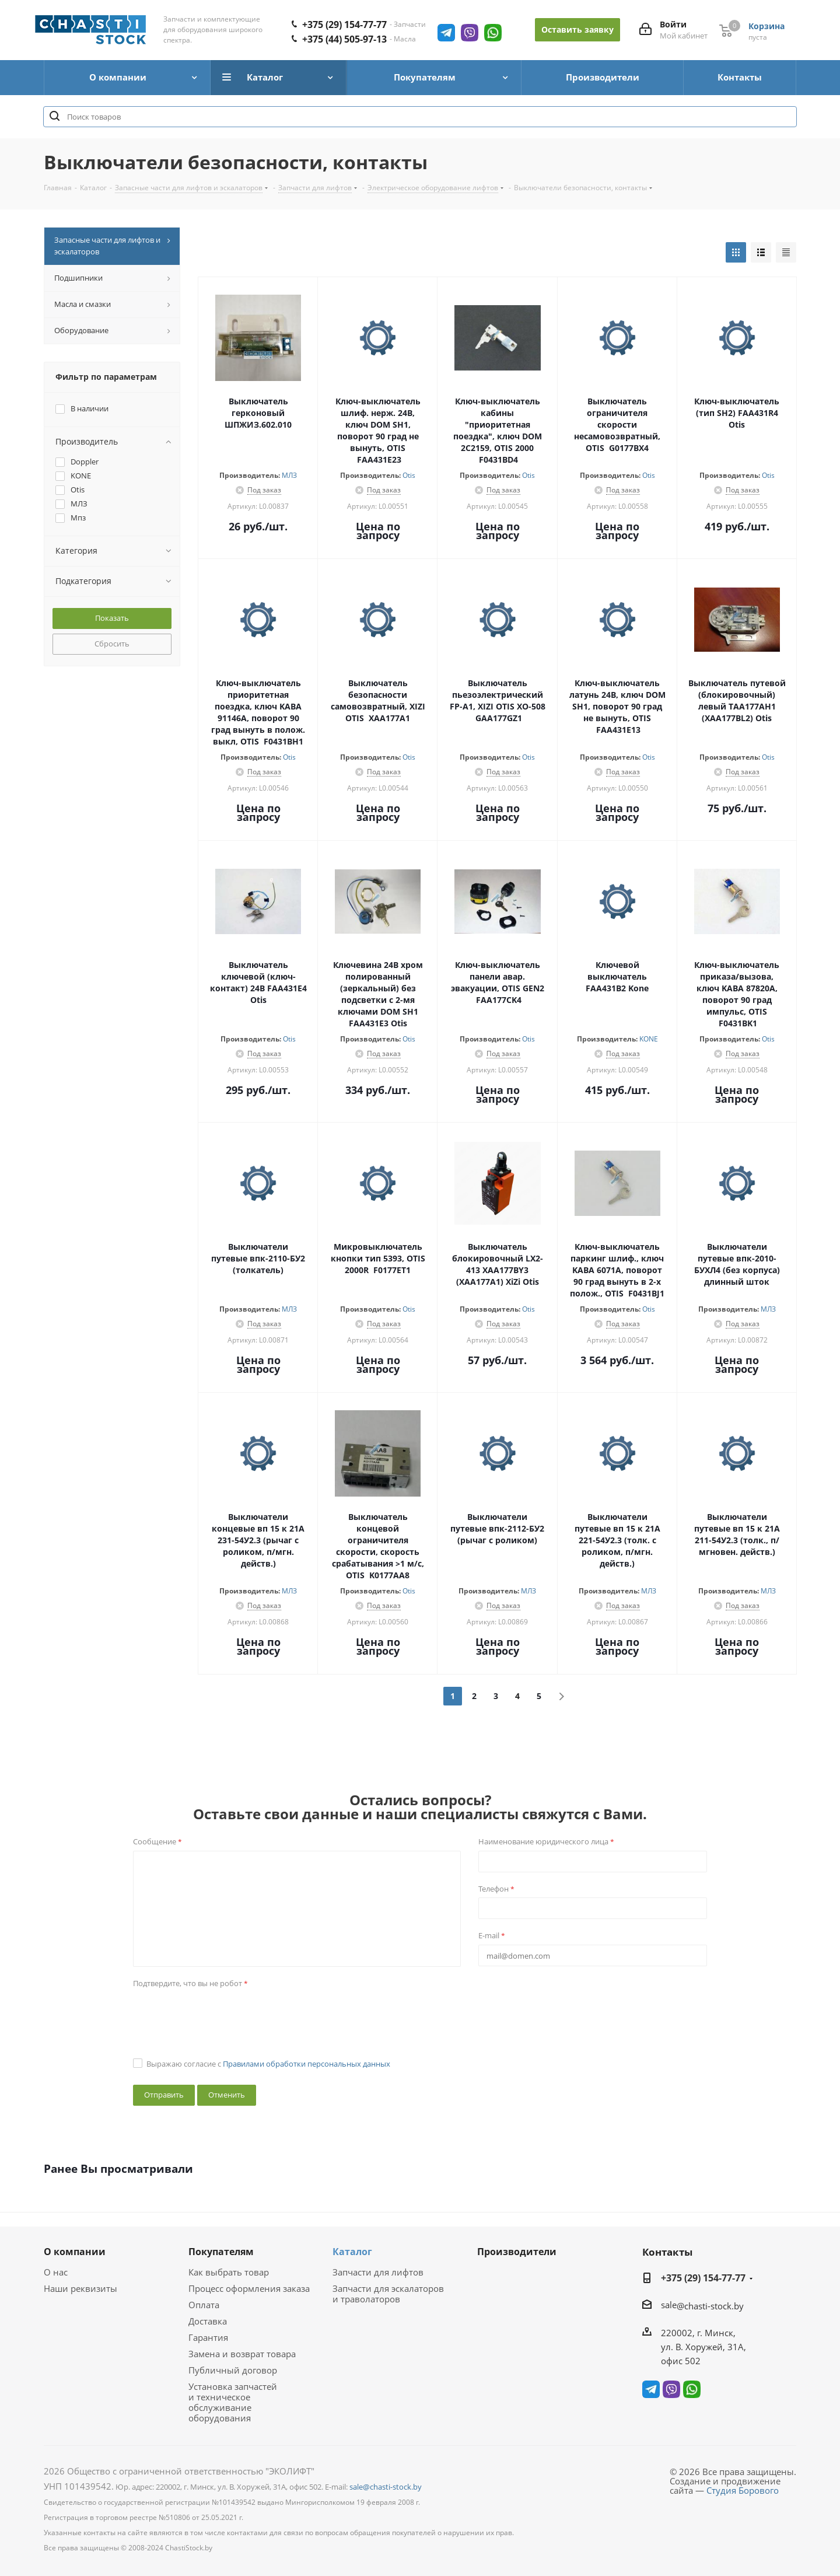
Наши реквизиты (80, 2288)
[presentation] (221, 2014)
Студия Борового (742, 2490)
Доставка (207, 2321)
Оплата (203, 2305)
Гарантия (208, 2337)
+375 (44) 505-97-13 (344, 39)
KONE (648, 1039)
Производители (516, 2251)
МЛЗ (289, 475)
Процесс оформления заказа (249, 2288)
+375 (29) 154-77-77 (344, 24)
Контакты (667, 2252)
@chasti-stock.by (710, 2306)
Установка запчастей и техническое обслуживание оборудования (232, 2402)
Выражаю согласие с (268, 2063)
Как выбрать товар (228, 2272)
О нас (56, 2272)
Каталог (352, 2251)
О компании (75, 2251)
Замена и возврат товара (242, 2354)
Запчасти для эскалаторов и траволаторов (388, 2294)
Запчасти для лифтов (378, 2272)
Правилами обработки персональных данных (306, 2063)
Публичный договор (232, 2370)
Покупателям (221, 2251)
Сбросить (112, 643)
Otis (408, 475)
